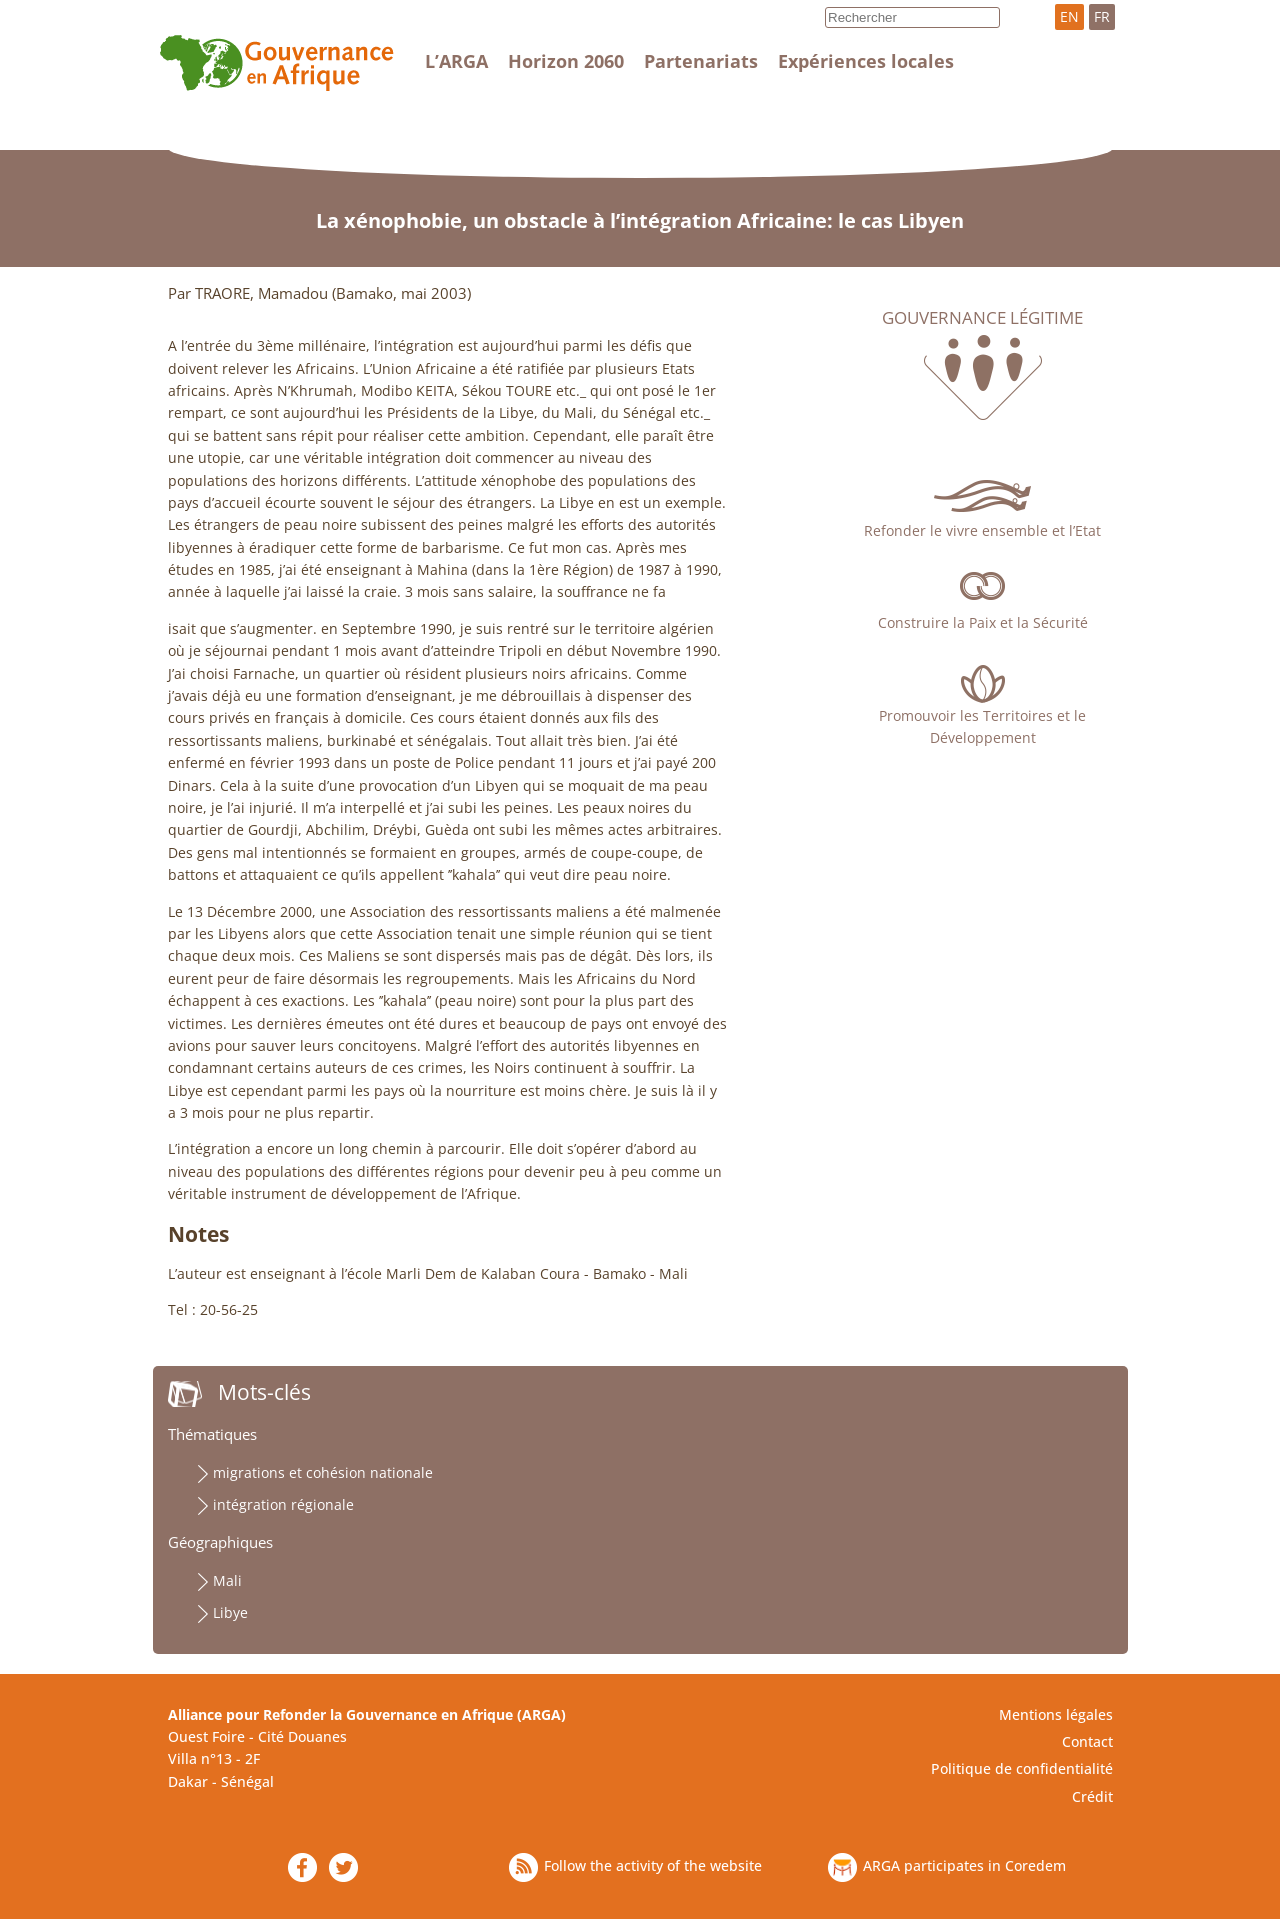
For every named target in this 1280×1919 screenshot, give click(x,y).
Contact (1087, 1741)
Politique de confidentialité (1022, 1768)
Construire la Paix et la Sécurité (983, 622)
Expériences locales (866, 61)
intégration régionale (283, 1504)
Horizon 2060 (566, 61)
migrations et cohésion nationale (323, 1472)
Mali (227, 1580)
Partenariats (701, 61)
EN (1069, 16)
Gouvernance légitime (982, 318)
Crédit (1092, 1796)
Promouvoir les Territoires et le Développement (982, 726)
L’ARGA (456, 61)
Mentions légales (1056, 1714)
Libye (230, 1612)
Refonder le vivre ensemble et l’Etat (982, 530)
